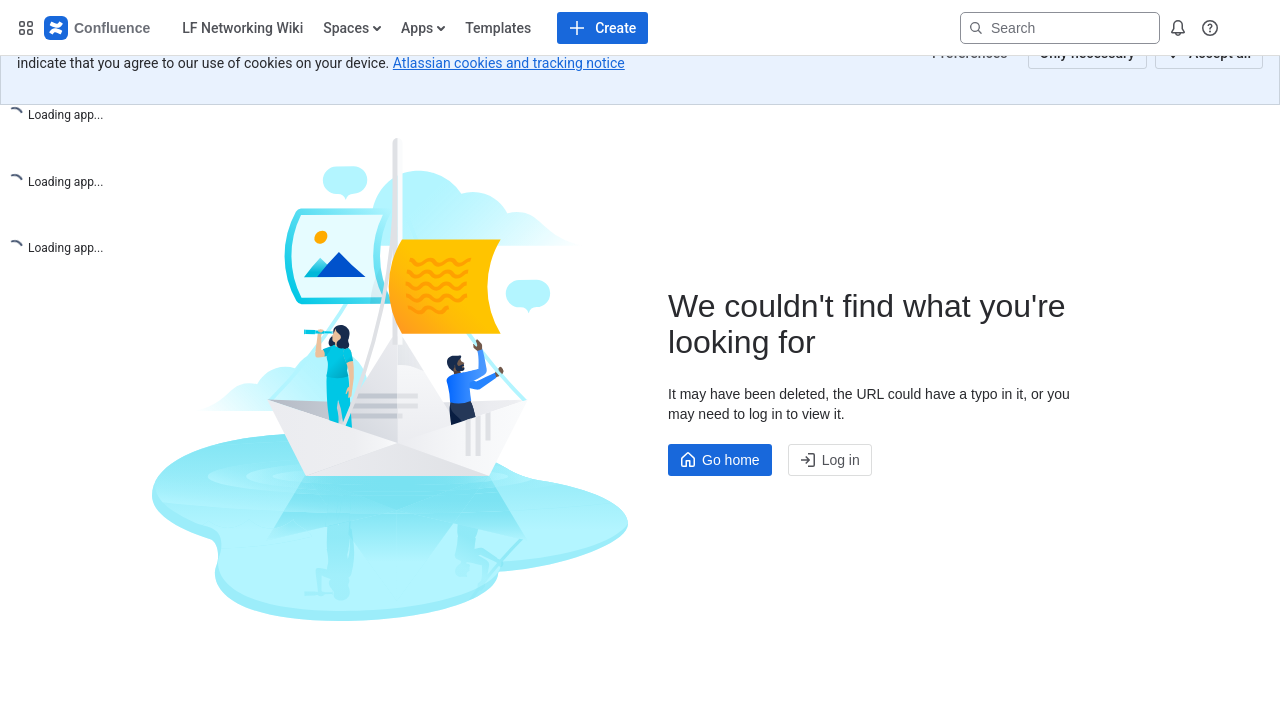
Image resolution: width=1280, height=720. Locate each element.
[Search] (1060, 28)
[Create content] (461, 28)
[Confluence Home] (98, 28)
